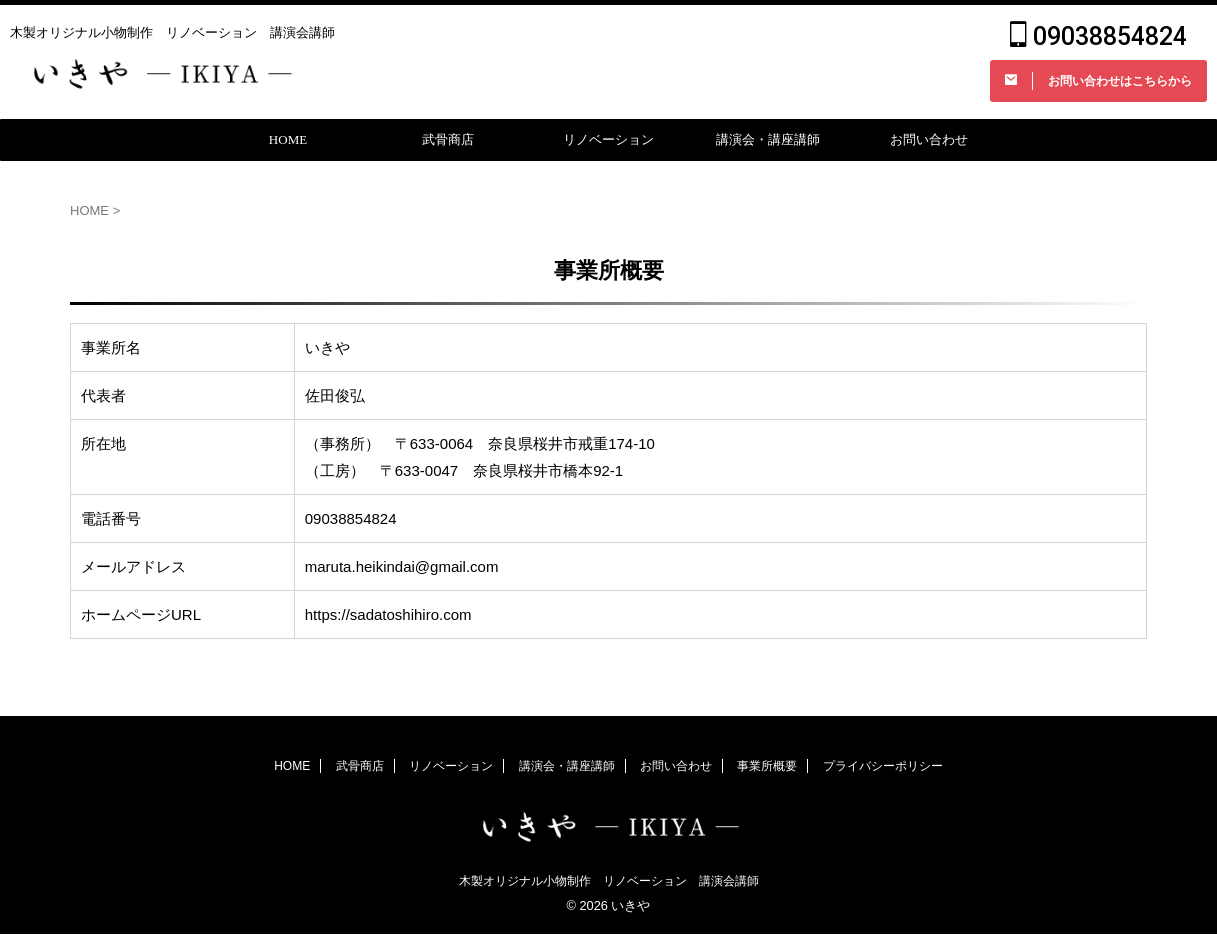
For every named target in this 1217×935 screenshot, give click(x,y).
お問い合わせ (929, 147)
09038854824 (1098, 40)
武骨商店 (448, 147)
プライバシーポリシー (883, 767)
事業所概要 (767, 767)
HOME (288, 147)
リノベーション (608, 147)
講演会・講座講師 (768, 147)
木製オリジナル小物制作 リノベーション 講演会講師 (609, 882)
